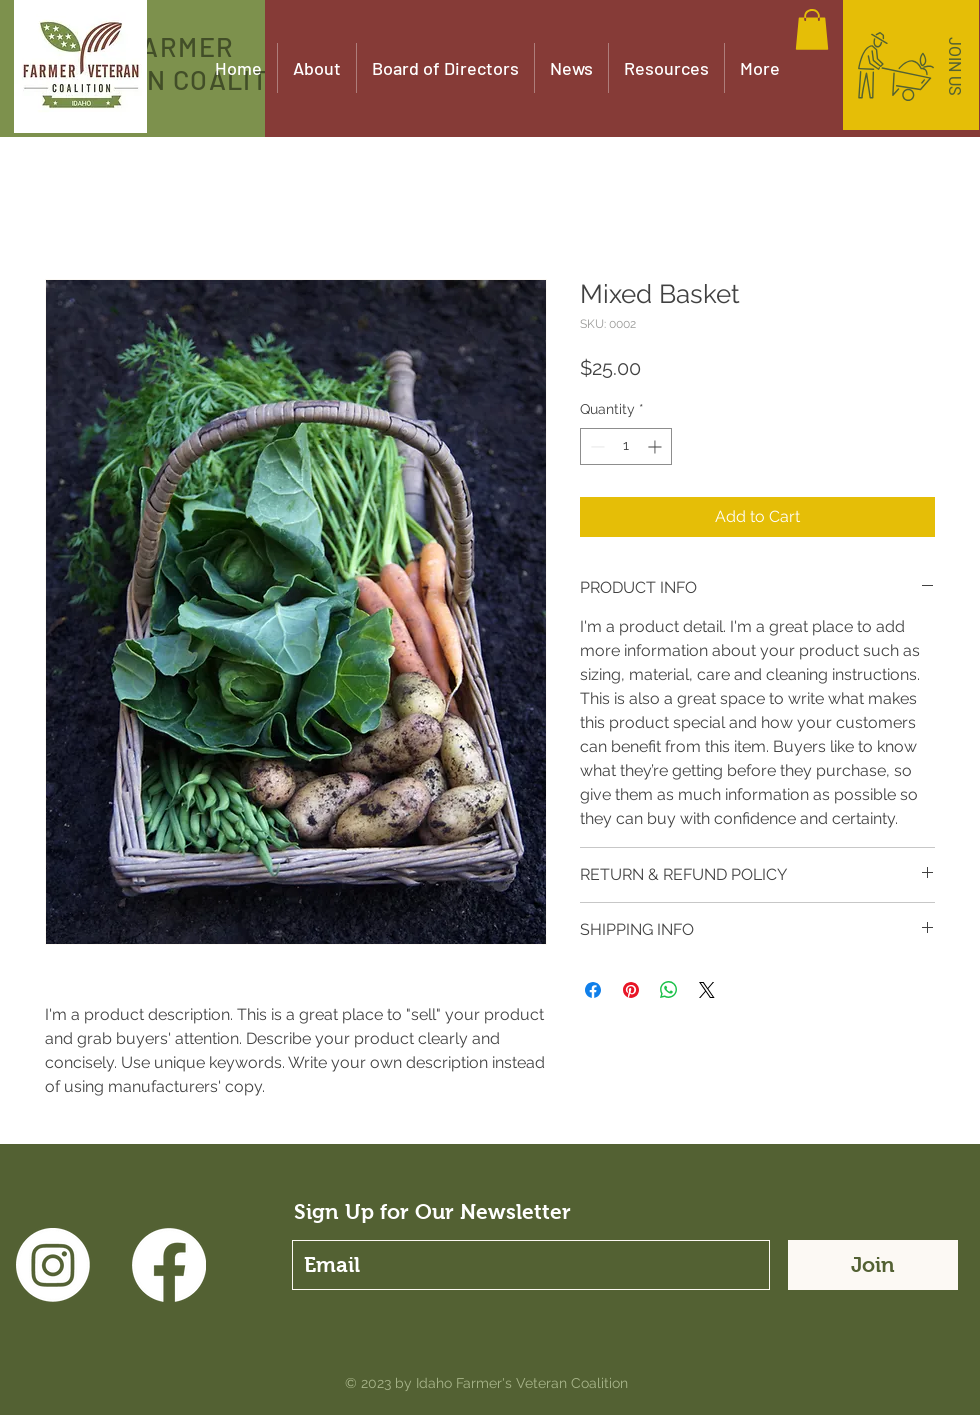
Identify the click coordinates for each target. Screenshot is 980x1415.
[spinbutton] (626, 446)
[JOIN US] (953, 67)
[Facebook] (169, 1265)
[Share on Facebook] (593, 990)
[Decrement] (595, 446)
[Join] (873, 1265)
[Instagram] (53, 1265)
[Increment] (656, 446)
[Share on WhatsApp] (669, 990)
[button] (812, 29)
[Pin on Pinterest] (631, 990)
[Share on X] (707, 990)
